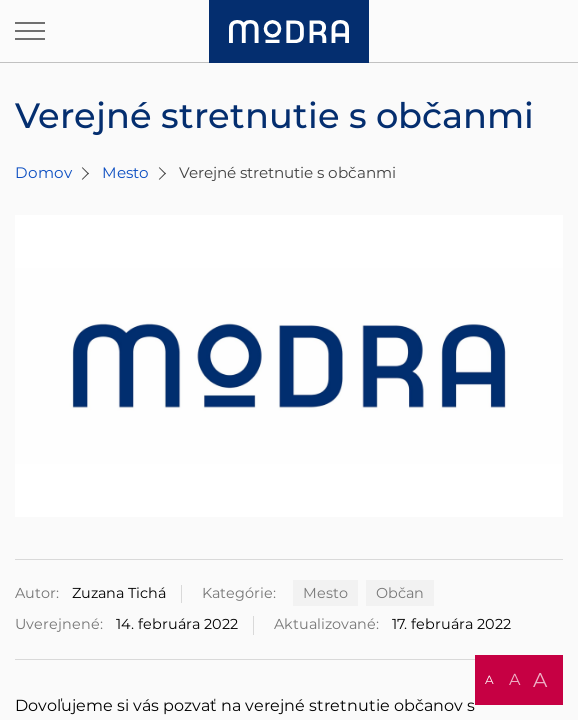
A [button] (489, 679)
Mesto (125, 172)
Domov (43, 172)
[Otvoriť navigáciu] (30, 31)
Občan (400, 593)
